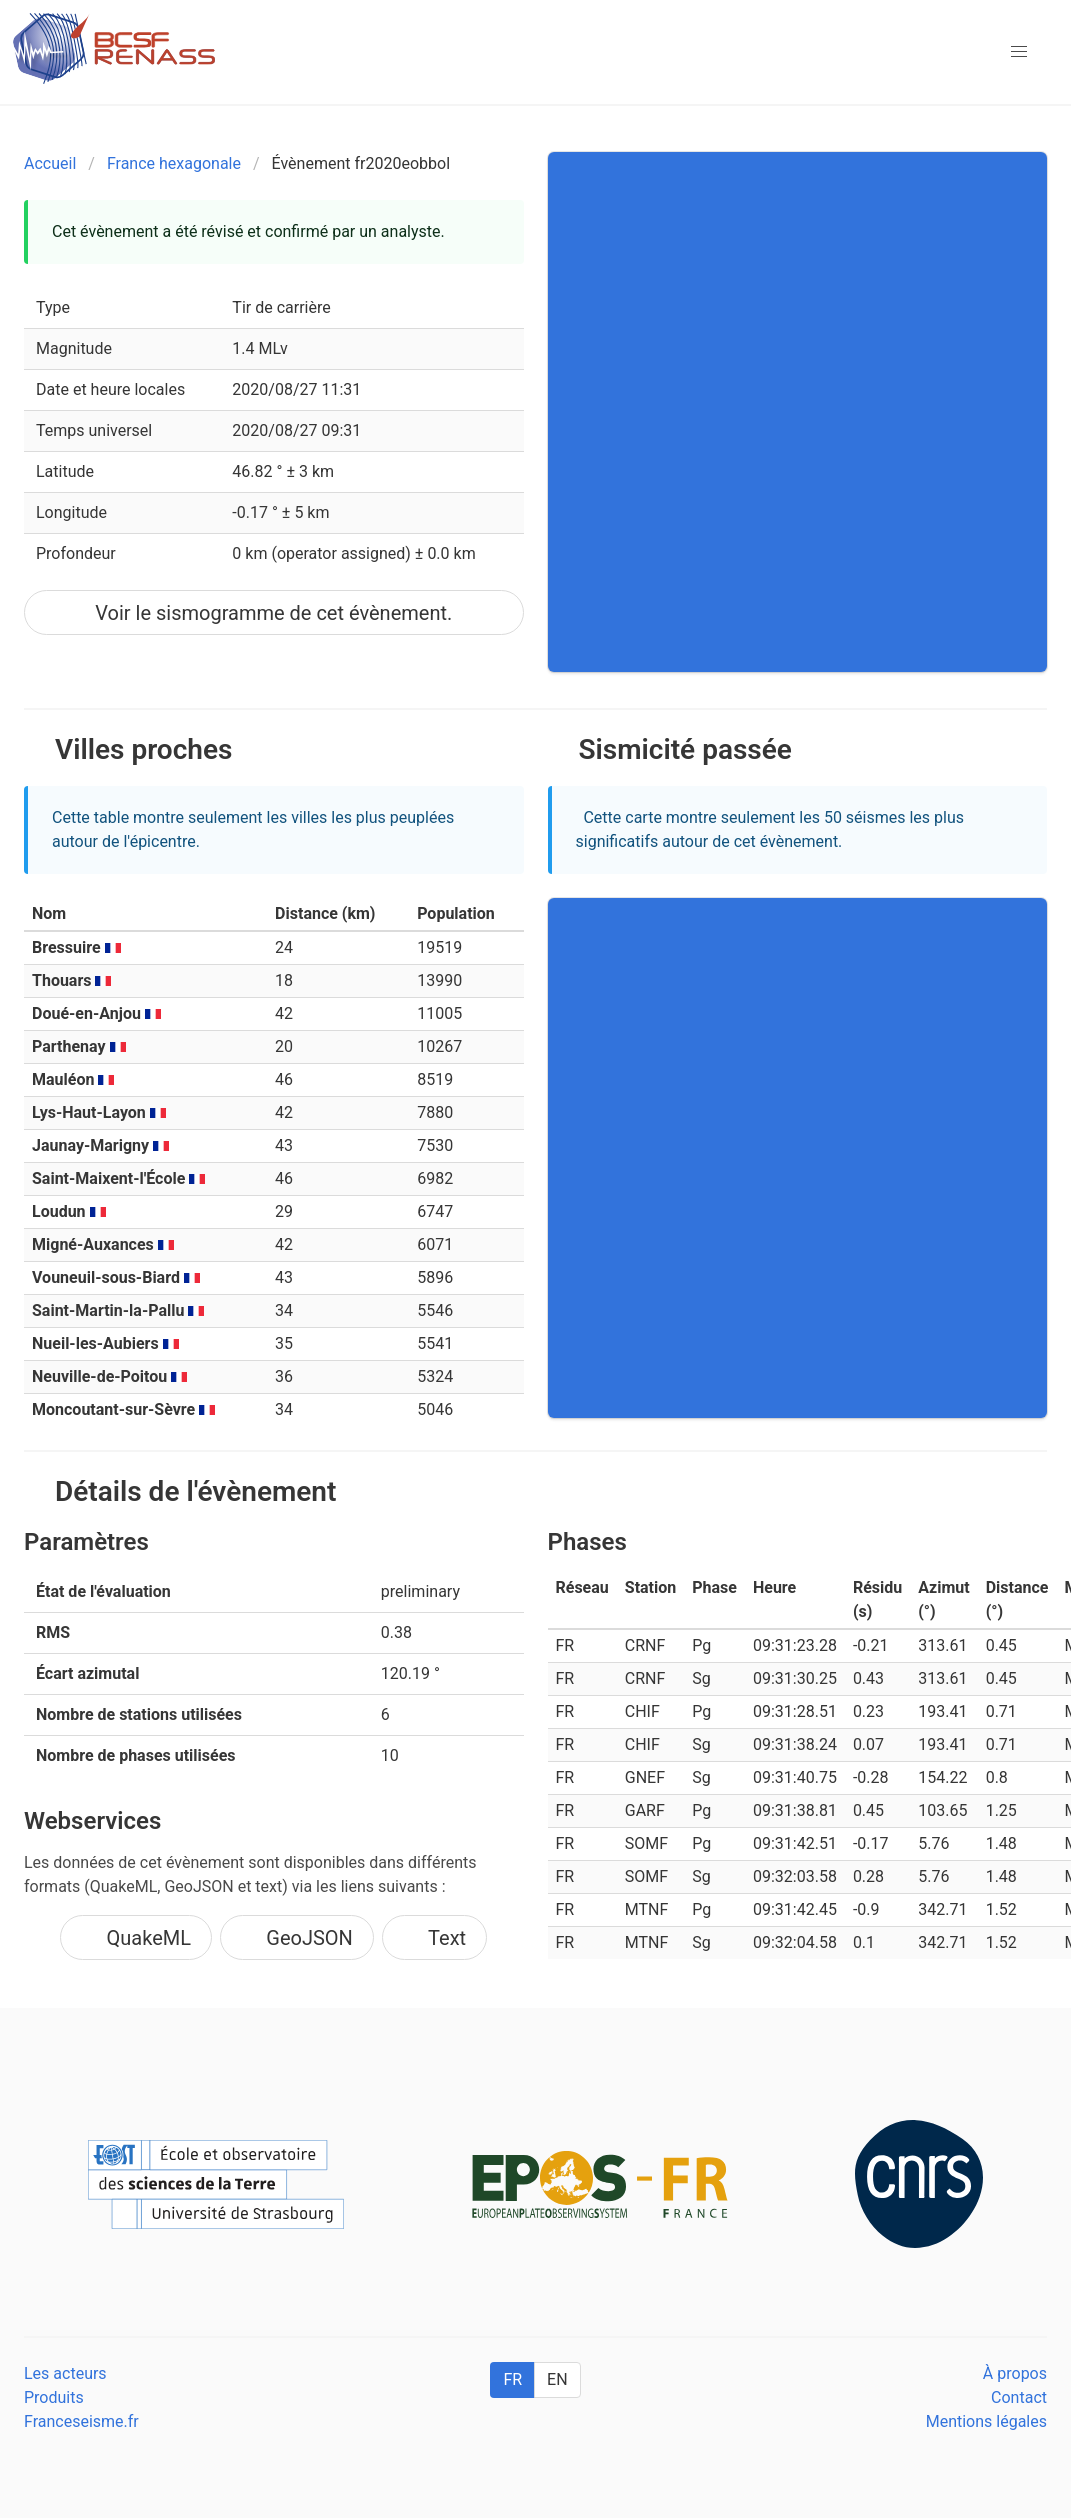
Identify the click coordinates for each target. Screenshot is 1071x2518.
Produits (54, 2397)
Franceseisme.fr (81, 2421)
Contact (1019, 2397)
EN (557, 2379)
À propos (1015, 2373)
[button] (1019, 52)
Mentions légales (986, 2421)
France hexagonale (174, 163)
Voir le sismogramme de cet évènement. (273, 613)
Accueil (50, 163)
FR (512, 2379)
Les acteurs (65, 2373)
